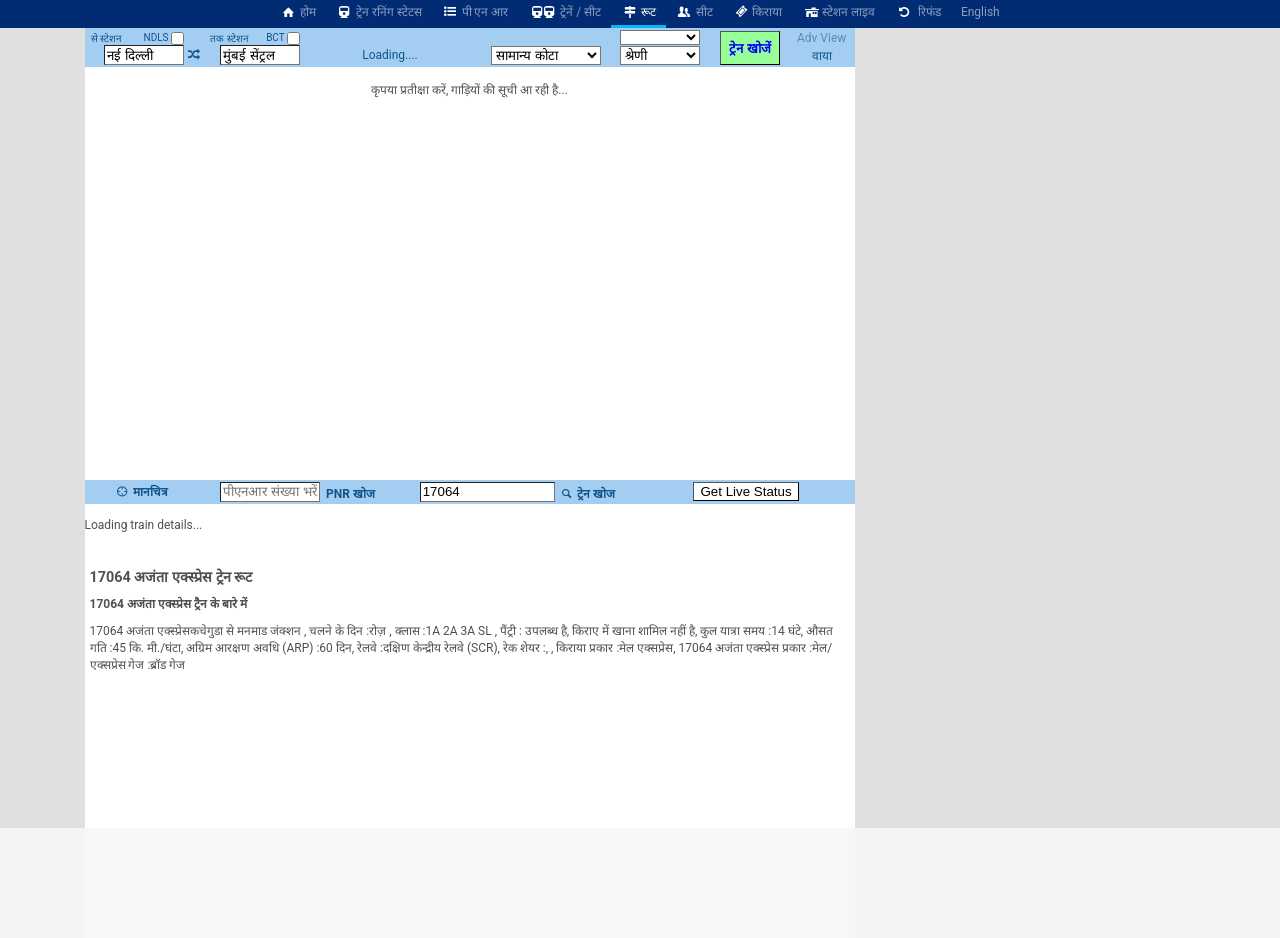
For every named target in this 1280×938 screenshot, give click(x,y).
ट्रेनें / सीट (564, 12)
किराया (758, 12)
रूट (638, 12)
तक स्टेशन (229, 38)
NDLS (164, 37)
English (980, 12)
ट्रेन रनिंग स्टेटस (379, 12)
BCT (283, 37)
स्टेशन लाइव (838, 12)
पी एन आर (475, 12)
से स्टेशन (106, 38)
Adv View (821, 38)
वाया (822, 56)
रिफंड (918, 12)
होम (298, 12)
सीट (694, 12)
